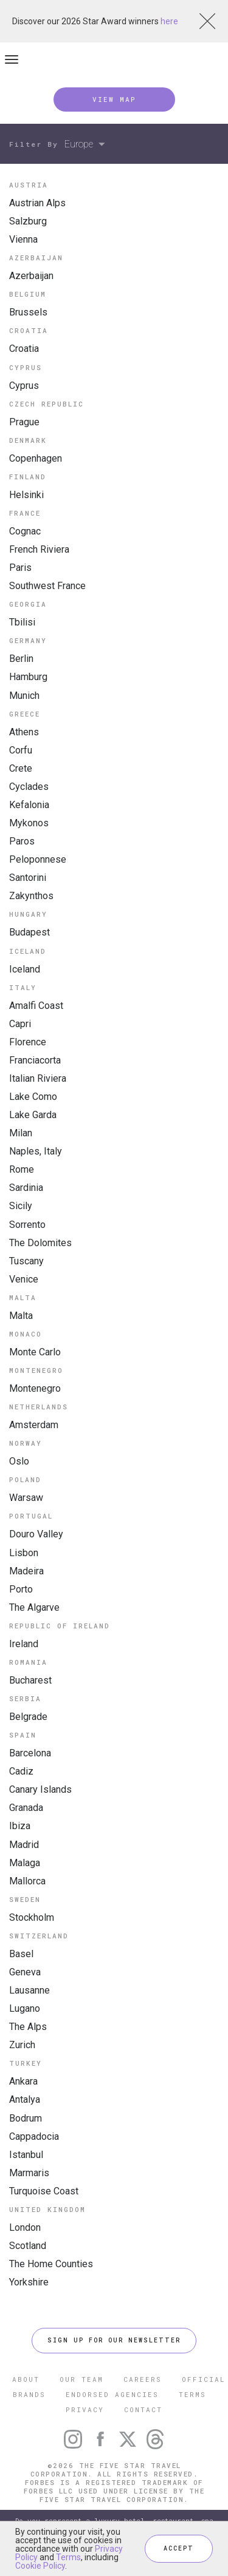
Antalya (24, 2099)
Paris (20, 567)
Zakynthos (31, 896)
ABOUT (26, 2379)
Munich (24, 695)
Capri (20, 1024)
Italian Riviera (37, 1078)
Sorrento (27, 1224)
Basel (21, 1954)
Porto (21, 1589)
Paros (22, 841)
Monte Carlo (35, 1352)
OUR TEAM (81, 2379)
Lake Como (33, 1096)
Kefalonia (29, 805)
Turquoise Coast (43, 2191)
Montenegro (35, 1388)
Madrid (24, 1844)
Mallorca (27, 1881)
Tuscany (26, 1261)
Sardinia (26, 1187)
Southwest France (47, 586)
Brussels (28, 312)
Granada (26, 1807)
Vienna (23, 239)
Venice (23, 1279)
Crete (20, 768)
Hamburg (28, 677)
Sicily (20, 1206)
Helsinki (26, 495)
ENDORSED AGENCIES (112, 2394)
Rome (21, 1169)
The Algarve (34, 1607)
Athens (24, 732)
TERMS (192, 2394)
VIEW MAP (114, 99)
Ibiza (19, 1826)
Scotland (27, 2245)
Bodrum (25, 2118)
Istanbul (26, 2154)
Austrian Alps (37, 203)
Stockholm (31, 1917)
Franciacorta (35, 1060)
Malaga (24, 1863)
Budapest (29, 932)
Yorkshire (29, 2282)
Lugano (24, 2008)
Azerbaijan (31, 276)
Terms (68, 2557)
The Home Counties (51, 2264)
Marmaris (29, 2173)
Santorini (27, 877)
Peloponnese (37, 859)
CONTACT (143, 2409)
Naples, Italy (35, 1151)
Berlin (21, 658)
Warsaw (26, 1497)
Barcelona (30, 1753)
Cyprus (24, 385)
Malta (21, 1315)
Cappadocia (34, 2136)
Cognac (25, 531)
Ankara (23, 2081)
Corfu (20, 750)
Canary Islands (40, 1789)
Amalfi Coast (36, 1005)
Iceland (24, 969)
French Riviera (39, 549)
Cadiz (21, 1771)
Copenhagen (35, 458)
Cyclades (29, 786)
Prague (24, 422)
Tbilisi (22, 622)
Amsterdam (33, 1425)
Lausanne (29, 1990)
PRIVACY (85, 2409)
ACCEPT (179, 2548)
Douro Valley (36, 1534)
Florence (27, 1042)
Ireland (23, 1644)
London (25, 2227)
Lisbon (23, 1553)
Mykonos (29, 823)
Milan (20, 1133)
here (169, 21)
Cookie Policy (40, 2566)
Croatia (24, 348)
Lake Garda (33, 1115)
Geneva (25, 1972)
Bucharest (30, 1680)
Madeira (26, 1571)
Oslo (19, 1461)
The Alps (28, 2026)
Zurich (22, 2045)
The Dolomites (40, 1243)
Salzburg (28, 221)
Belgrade (28, 1716)
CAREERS (142, 2379)
